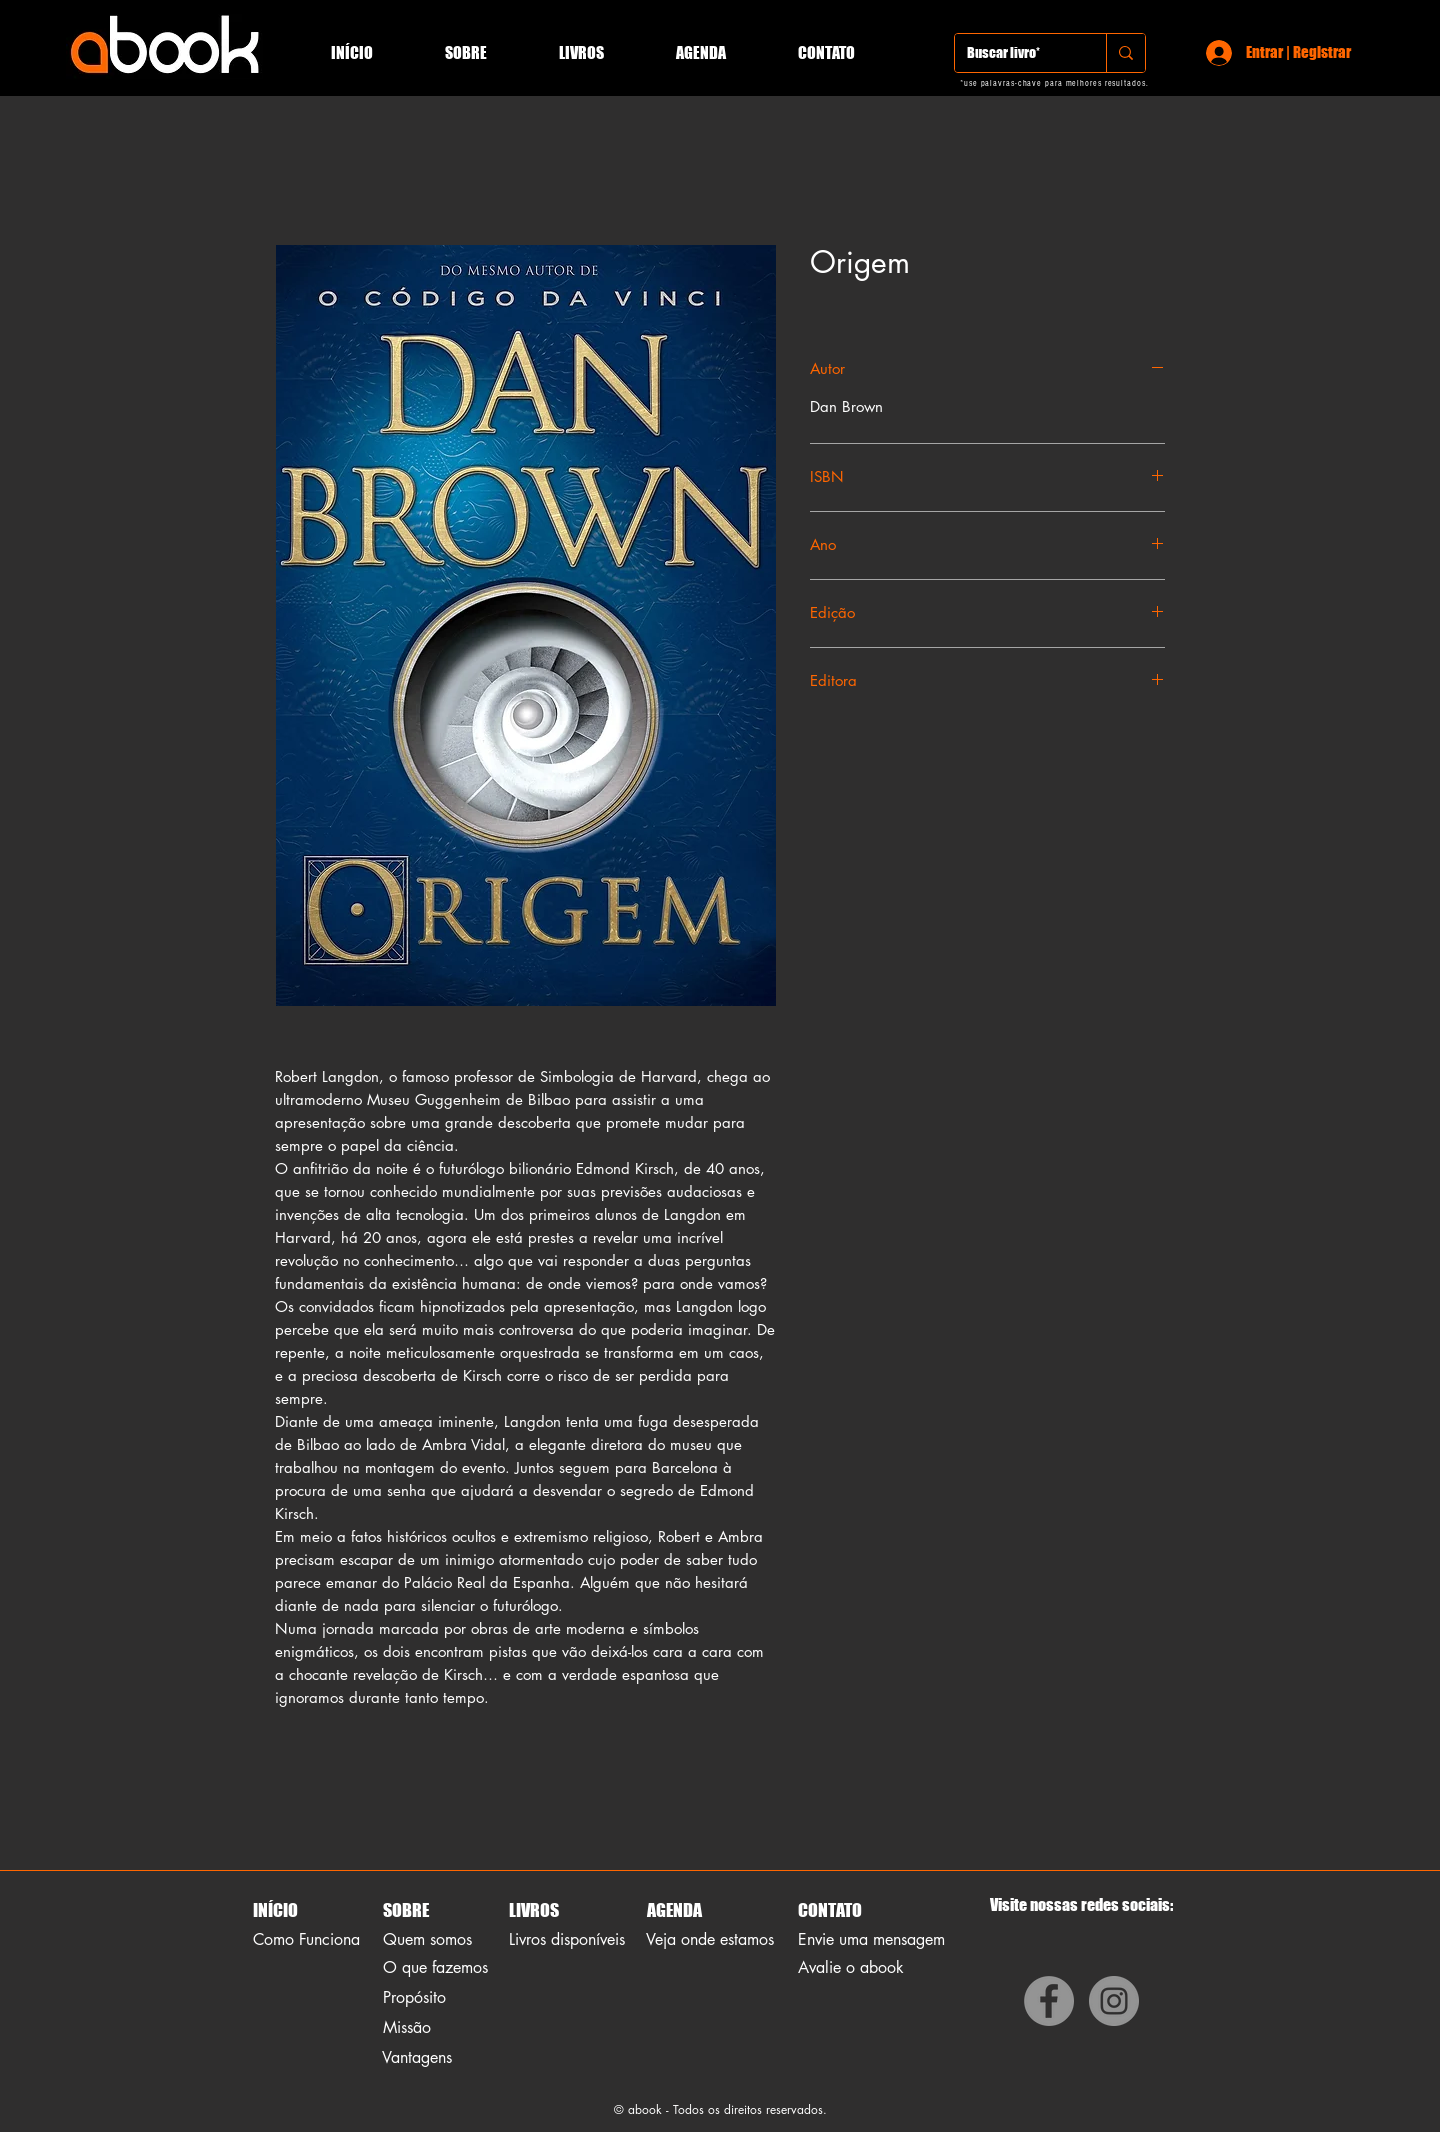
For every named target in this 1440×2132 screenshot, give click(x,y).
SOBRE (406, 1910)
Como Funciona (306, 1939)
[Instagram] (1114, 2001)
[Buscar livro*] (1015, 53)
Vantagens (417, 2057)
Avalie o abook (851, 1967)
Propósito (414, 1997)
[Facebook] (1049, 2001)
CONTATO (830, 1910)
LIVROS (534, 1910)
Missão (407, 2027)
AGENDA (673, 1910)
